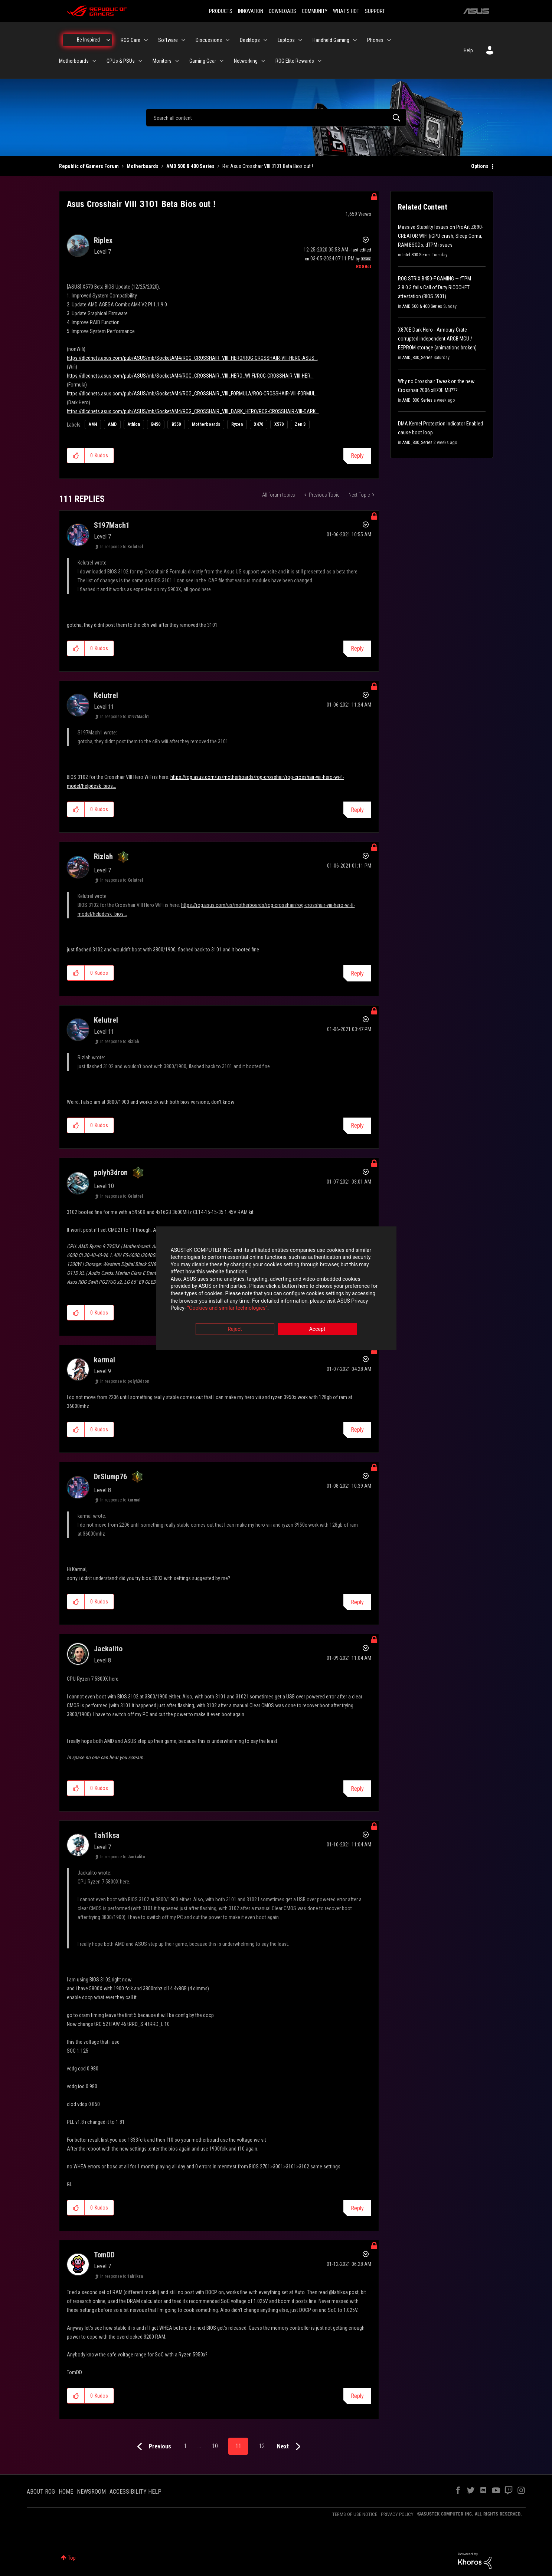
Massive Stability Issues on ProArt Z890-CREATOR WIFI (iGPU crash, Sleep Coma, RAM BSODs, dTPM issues (440, 236)
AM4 (93, 424)
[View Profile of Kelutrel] (106, 695)
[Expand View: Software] (183, 40)
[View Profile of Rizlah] (103, 856)
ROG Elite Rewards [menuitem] (294, 61)
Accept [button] (317, 1329)
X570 (279, 424)
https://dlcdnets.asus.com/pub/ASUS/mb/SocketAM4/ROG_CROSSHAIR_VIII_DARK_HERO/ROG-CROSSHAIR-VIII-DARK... (193, 411)
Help (468, 50)
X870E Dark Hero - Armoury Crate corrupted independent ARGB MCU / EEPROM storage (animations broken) (437, 339)
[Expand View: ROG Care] (146, 40)
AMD (112, 424)
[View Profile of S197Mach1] (112, 525)
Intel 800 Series (416, 254)
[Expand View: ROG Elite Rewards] (319, 61)
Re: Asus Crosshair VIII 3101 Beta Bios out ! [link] (267, 166)
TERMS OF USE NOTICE (354, 2514)
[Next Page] (290, 2447)
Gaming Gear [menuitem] (202, 61)
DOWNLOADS (282, 11)
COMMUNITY (314, 11)
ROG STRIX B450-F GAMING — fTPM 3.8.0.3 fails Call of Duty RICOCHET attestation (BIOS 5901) (434, 287)
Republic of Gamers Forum (89, 166)
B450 (155, 424)
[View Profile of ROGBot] (363, 266)
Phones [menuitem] (375, 40)
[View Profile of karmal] (104, 1359)
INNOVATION (250, 11)
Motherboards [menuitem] (74, 61)
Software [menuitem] (168, 40)
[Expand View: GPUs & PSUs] (140, 61)
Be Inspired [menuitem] (88, 40)
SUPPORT (375, 11)
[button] (76, 455)
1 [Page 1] (185, 2446)
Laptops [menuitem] (286, 40)
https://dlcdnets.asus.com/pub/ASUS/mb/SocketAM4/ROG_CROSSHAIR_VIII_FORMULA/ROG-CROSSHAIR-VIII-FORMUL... (193, 394)
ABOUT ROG (41, 2491)
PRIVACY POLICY (397, 2514)
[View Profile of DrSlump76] (110, 1476)
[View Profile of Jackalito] (108, 1648)
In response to (121, 546)
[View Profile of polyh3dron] (111, 1172)
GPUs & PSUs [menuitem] (121, 61)
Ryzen (237, 424)
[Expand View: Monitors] (177, 61)
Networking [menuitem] (246, 61)
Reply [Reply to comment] (357, 648)
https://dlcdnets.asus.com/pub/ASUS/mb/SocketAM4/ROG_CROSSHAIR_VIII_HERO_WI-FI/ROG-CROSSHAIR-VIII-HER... (190, 376)
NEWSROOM (91, 2491)
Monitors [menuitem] (162, 61)
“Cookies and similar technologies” (227, 1308)
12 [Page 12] (262, 2446)
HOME (66, 2491)
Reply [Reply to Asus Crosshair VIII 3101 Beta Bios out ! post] (357, 455)
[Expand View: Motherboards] (94, 61)
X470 (258, 424)
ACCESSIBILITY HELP (135, 2491)
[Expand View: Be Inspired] (108, 40)
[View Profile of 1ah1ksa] (107, 1835)
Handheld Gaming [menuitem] (331, 40)
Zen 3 (300, 424)
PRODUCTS (220, 11)
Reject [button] (235, 1329)
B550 (176, 424)
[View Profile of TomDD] (104, 2254)
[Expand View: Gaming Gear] (221, 61)
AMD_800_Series (417, 357)
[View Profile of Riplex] (103, 240)
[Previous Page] (152, 2447)
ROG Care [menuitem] (130, 40)
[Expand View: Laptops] (300, 40)
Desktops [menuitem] (250, 40)
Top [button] (72, 2558)
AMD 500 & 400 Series (190, 166)
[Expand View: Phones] (389, 40)
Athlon (134, 424)
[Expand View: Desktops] (265, 40)
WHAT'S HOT (346, 11)
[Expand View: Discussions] (227, 40)
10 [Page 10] (215, 2446)
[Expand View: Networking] (263, 61)
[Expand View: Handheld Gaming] (355, 40)
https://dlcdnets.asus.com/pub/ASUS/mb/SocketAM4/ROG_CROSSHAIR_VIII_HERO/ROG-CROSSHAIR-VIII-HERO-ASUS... (192, 358)
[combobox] (276, 117)
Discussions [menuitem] (209, 40)
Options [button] (480, 166)
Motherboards (143, 166)
